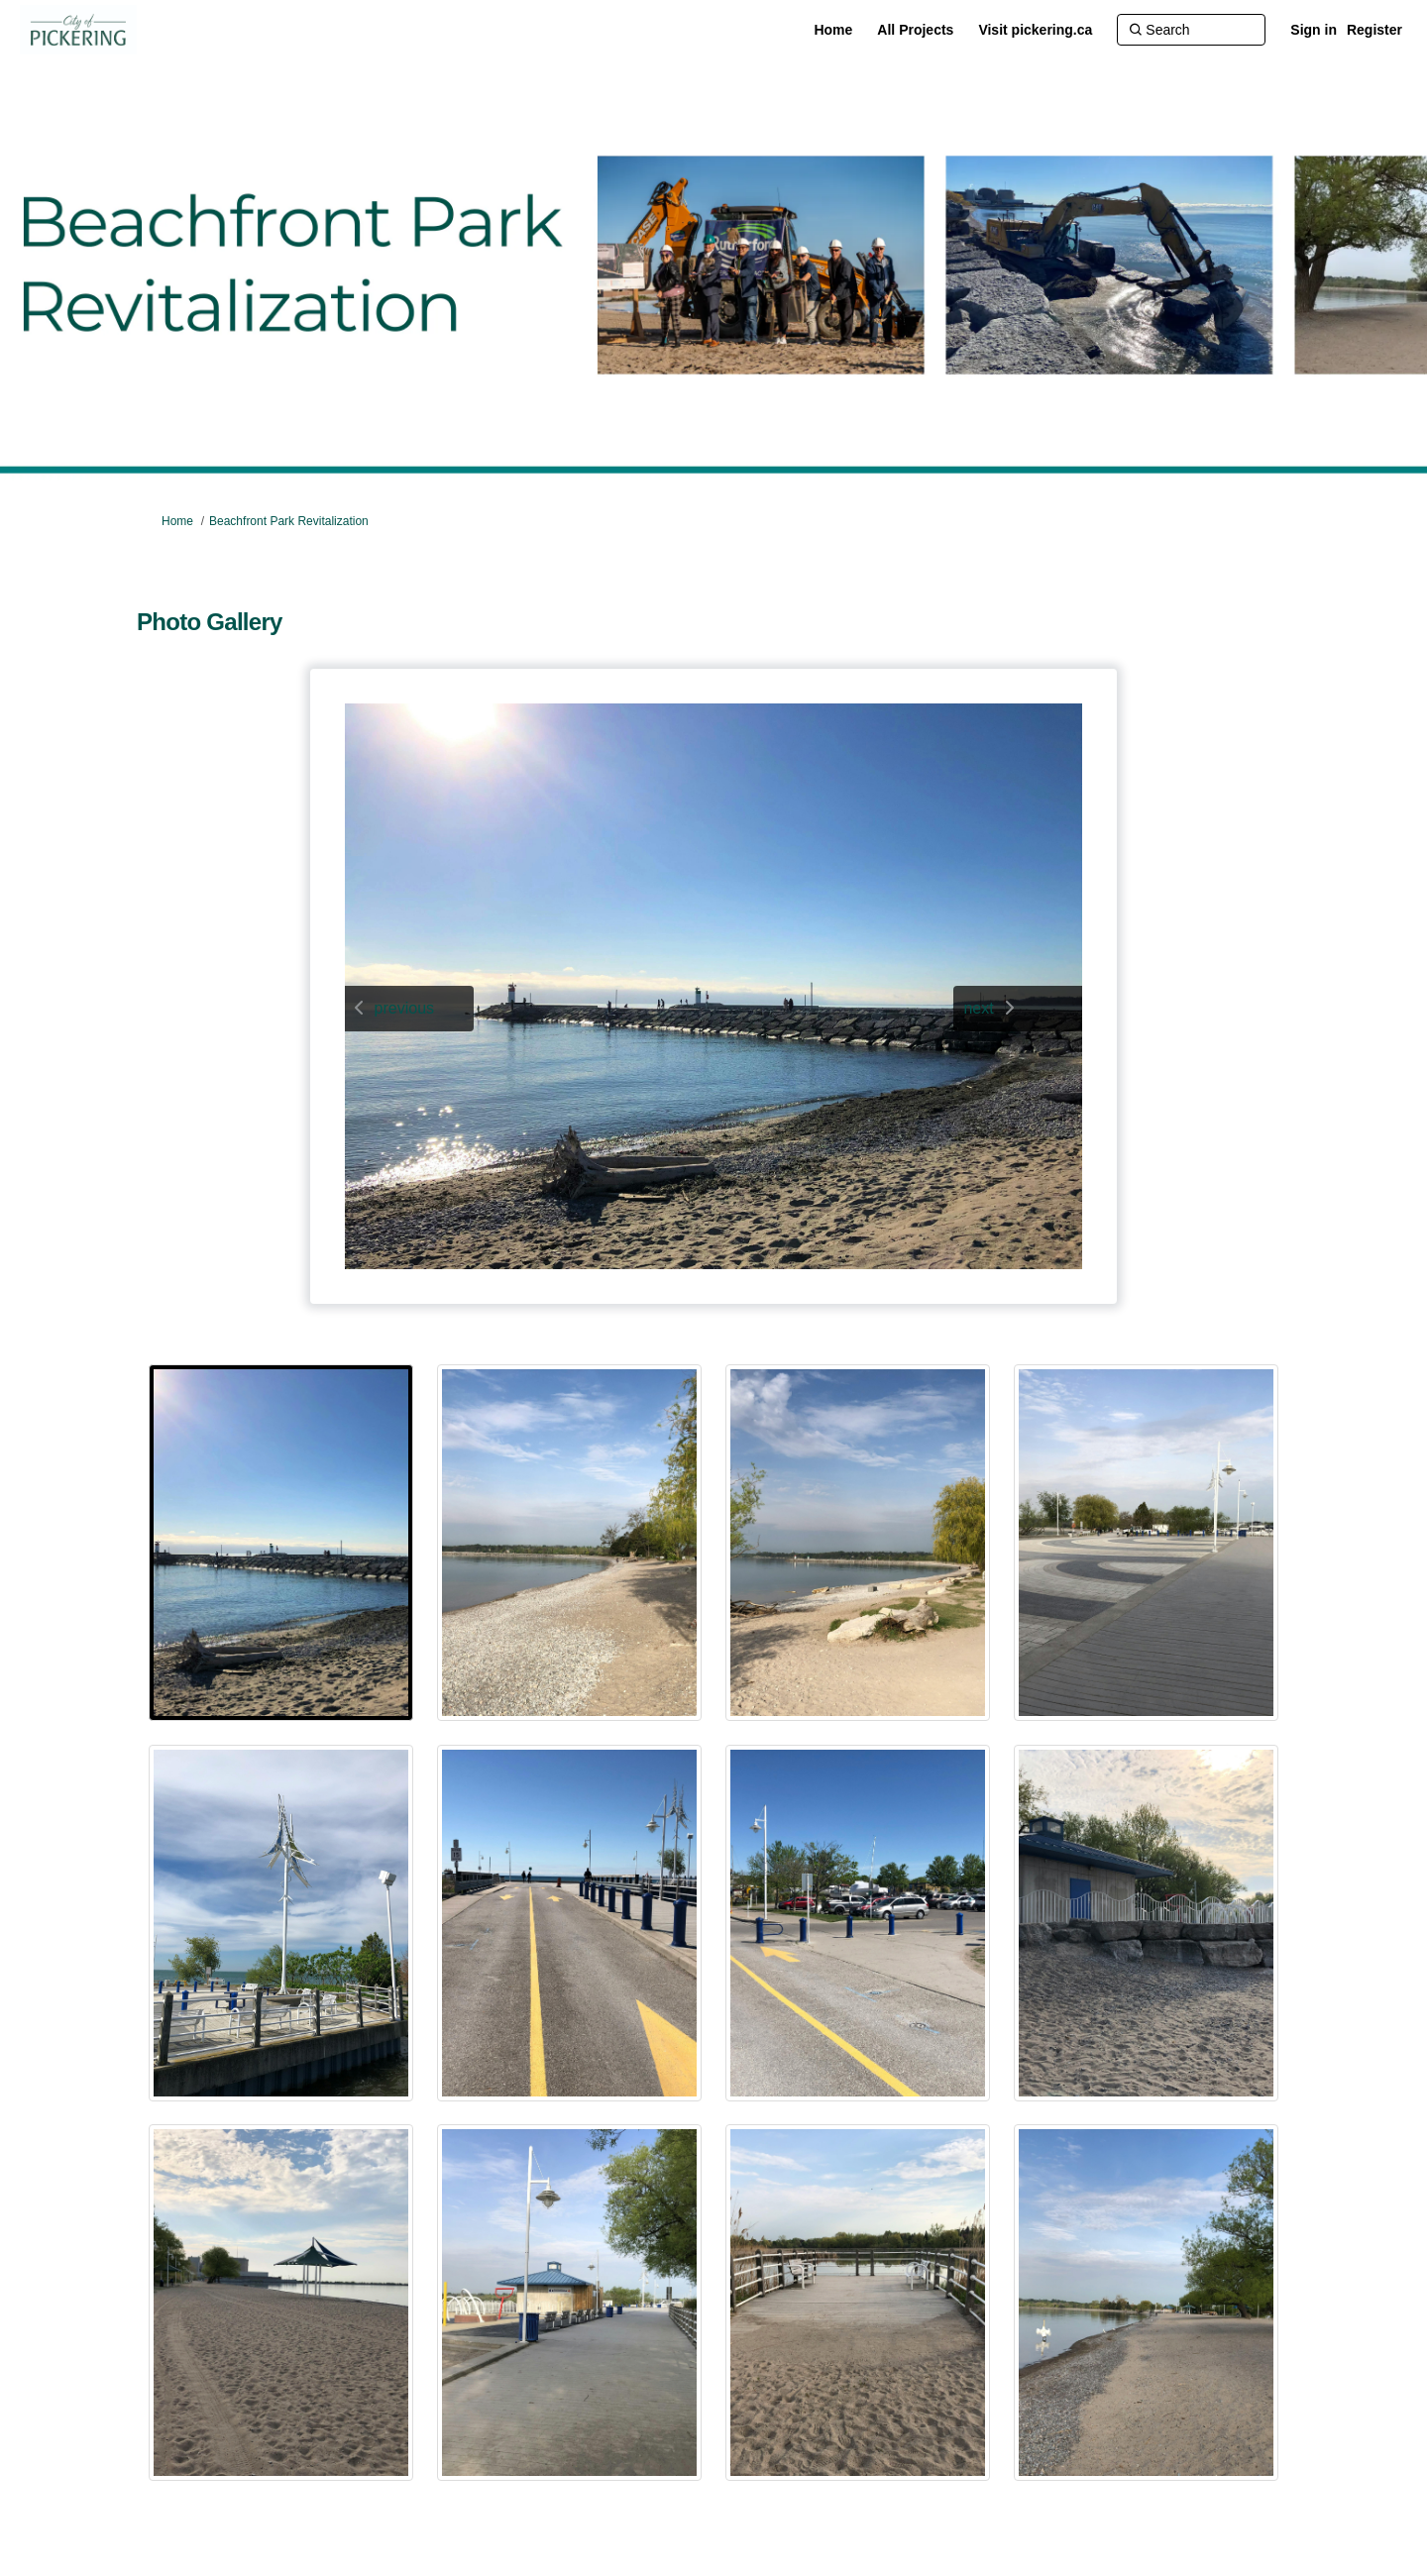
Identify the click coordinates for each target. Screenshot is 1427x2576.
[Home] (833, 30)
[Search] (1191, 30)
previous (404, 1008)
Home (177, 521)
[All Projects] (915, 30)
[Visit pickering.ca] (1035, 30)
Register (1374, 30)
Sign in (1313, 30)
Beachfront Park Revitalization (289, 521)
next (978, 1008)
